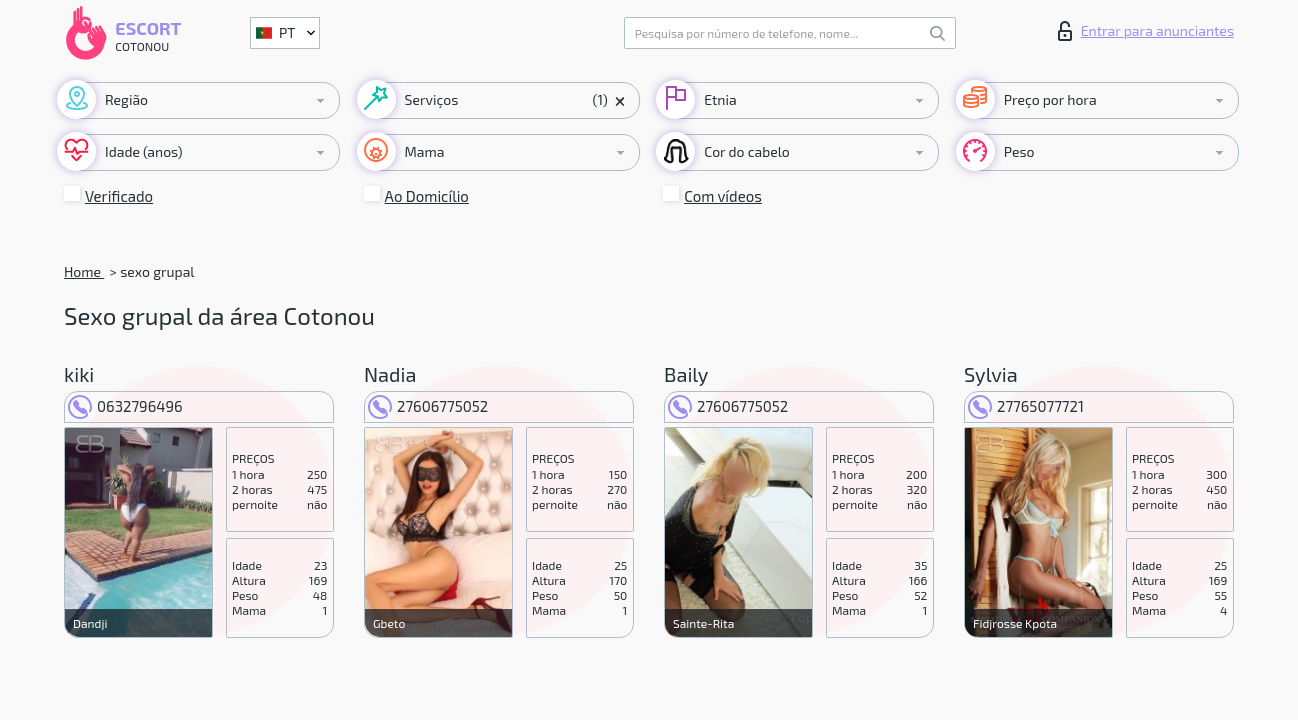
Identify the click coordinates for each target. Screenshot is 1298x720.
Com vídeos (723, 196)
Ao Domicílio (427, 196)
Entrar (1146, 31)
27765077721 (1026, 406)
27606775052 (428, 406)
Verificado (119, 196)
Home (84, 271)
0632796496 (125, 406)
